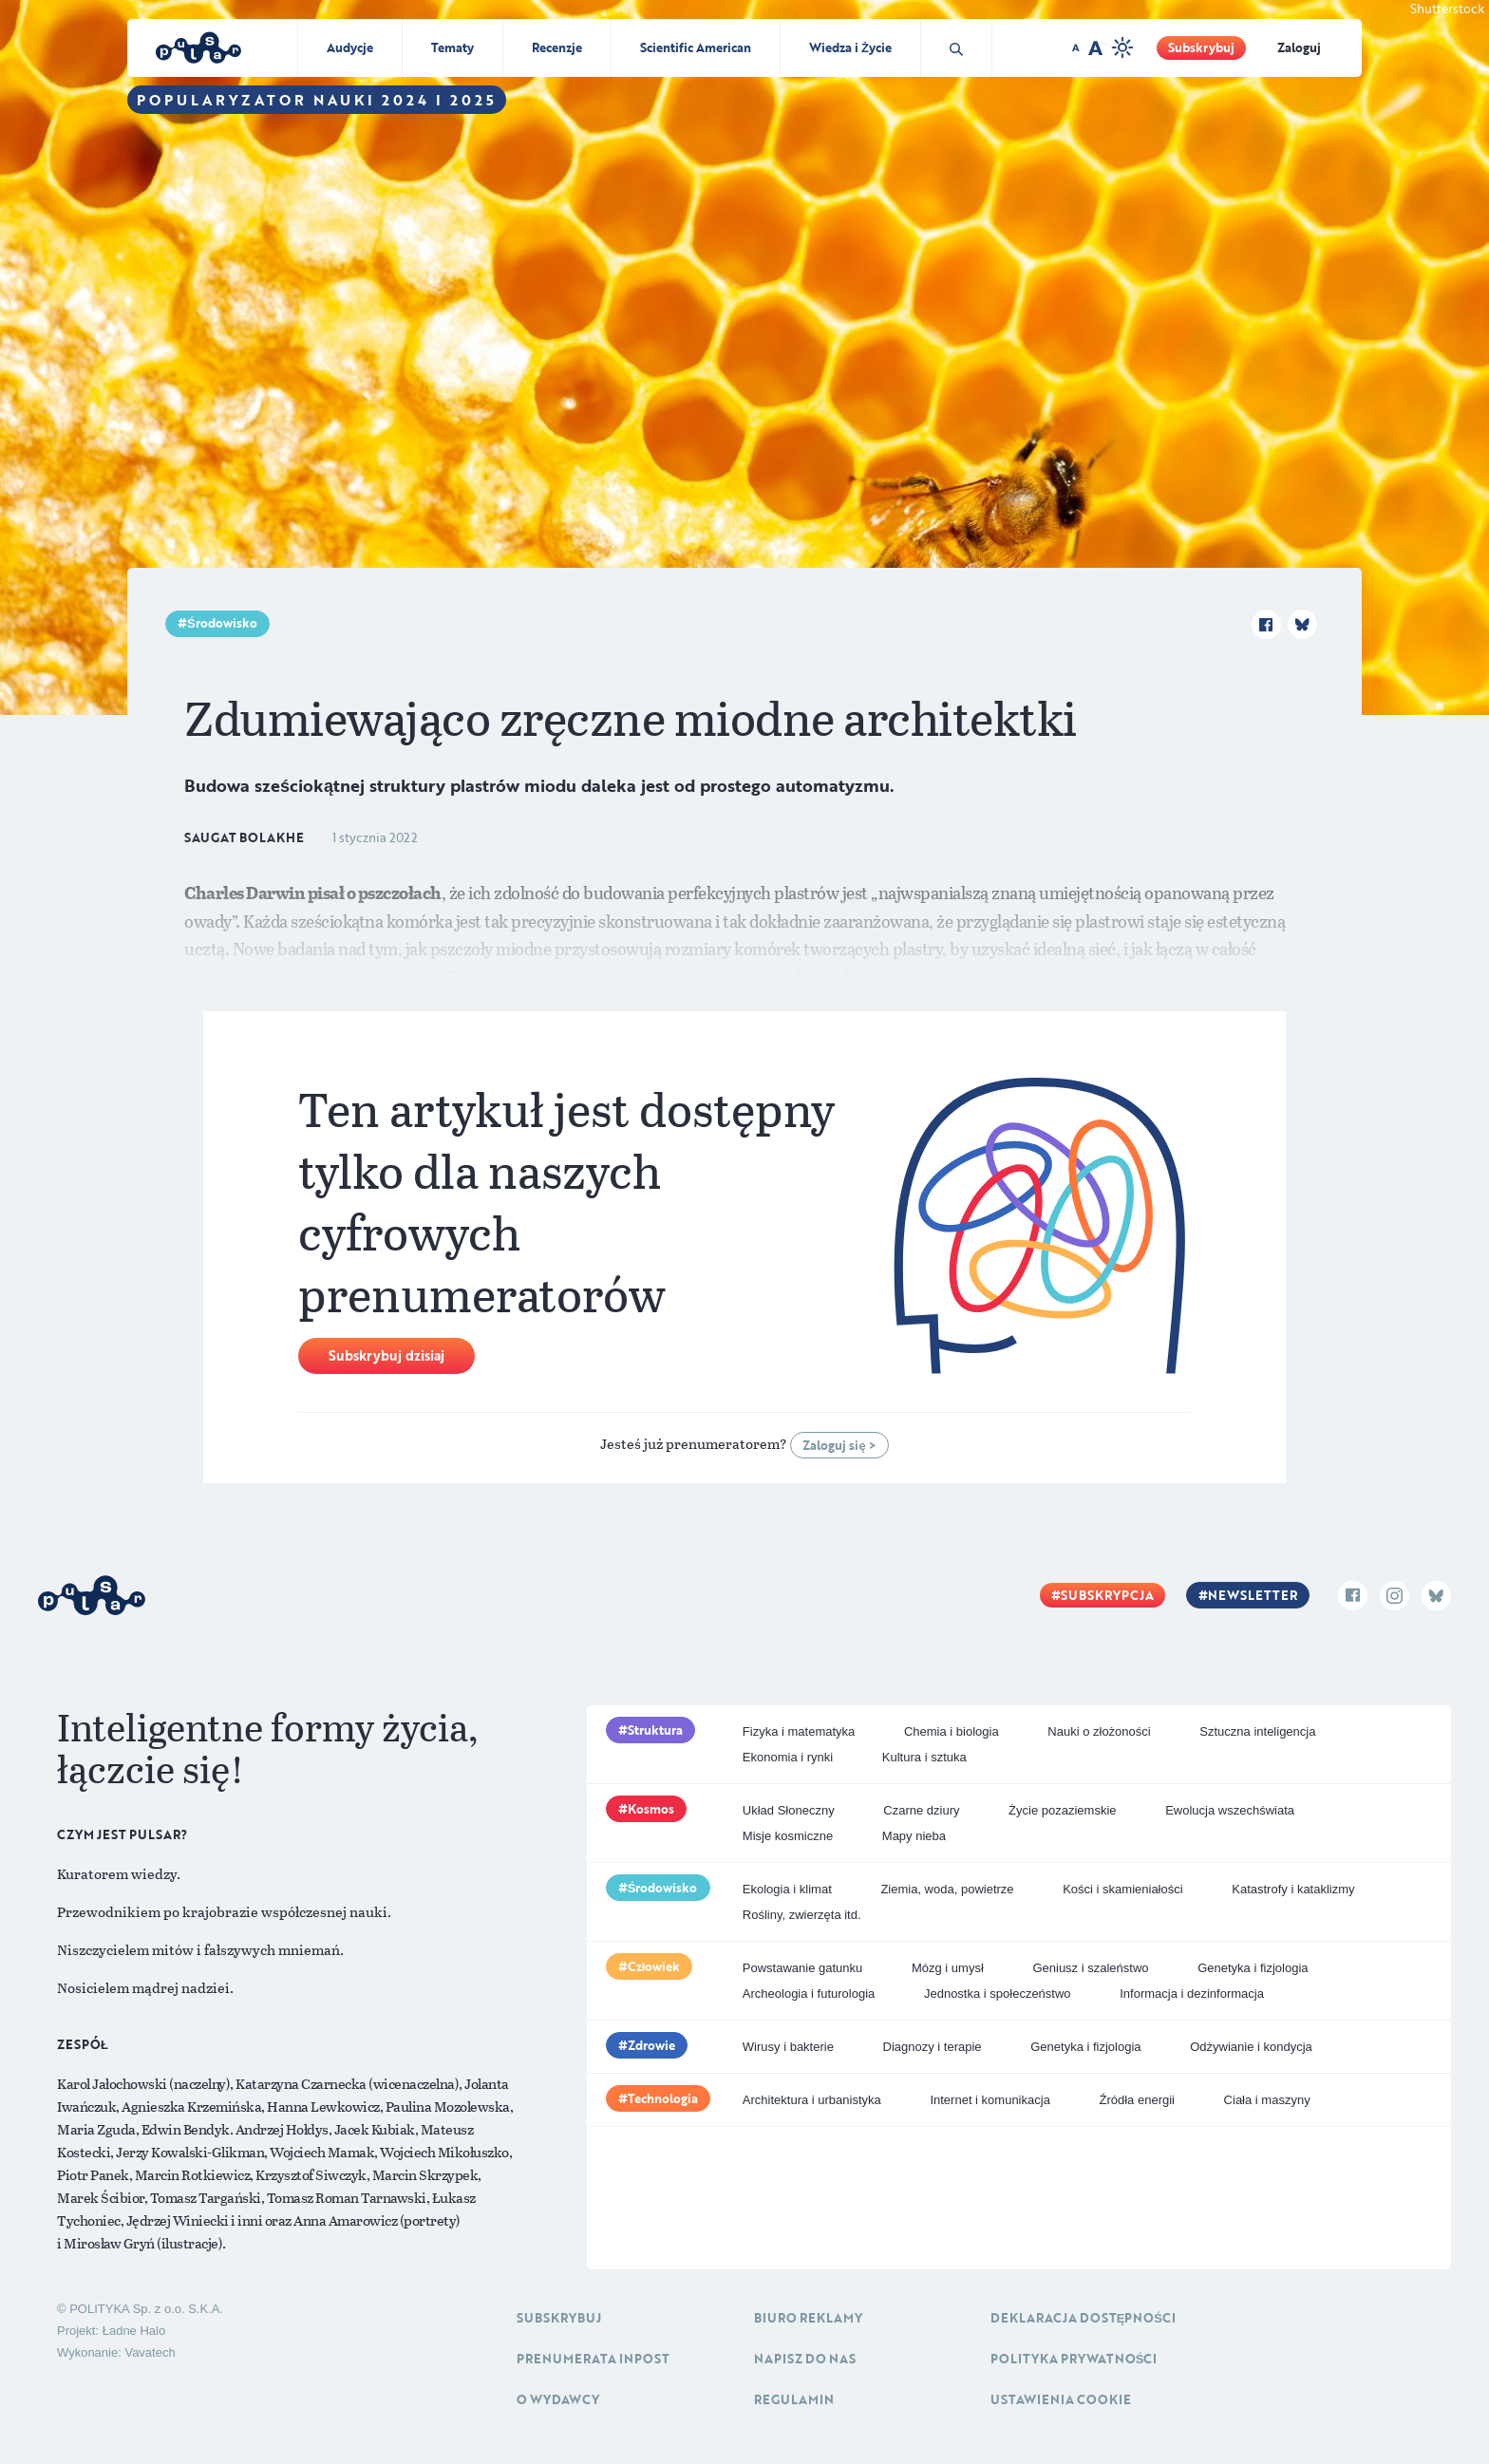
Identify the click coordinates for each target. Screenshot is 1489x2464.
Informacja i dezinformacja (1192, 1993)
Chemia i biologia (951, 1731)
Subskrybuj (1201, 47)
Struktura (655, 1730)
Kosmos (651, 1808)
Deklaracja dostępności (1083, 2317)
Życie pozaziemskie (1062, 1810)
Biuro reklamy (808, 2317)
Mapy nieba (914, 1836)
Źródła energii (1137, 2100)
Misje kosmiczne (788, 1836)
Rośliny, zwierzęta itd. (802, 1915)
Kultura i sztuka (924, 1757)
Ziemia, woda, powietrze (946, 1889)
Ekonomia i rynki (788, 1757)
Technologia (663, 2098)
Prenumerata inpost (593, 2358)
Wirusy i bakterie (788, 2047)
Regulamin (794, 2399)
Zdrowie (651, 2045)
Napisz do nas (805, 2358)
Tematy (452, 47)
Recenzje (557, 47)
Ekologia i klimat (787, 1889)
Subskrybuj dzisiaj (386, 1355)
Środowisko (222, 622)
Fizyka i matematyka (799, 1731)
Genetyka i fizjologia (1252, 1968)
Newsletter (1252, 1595)
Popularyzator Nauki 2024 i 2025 (317, 99)
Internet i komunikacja (989, 2100)
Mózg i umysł (948, 1968)
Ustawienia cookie (1060, 2399)
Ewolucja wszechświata (1229, 1810)
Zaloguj (1299, 47)
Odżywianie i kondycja (1251, 2047)
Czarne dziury (921, 1810)
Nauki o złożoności (1098, 1731)
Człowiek (654, 1966)
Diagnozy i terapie (932, 2047)
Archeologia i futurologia (809, 1993)
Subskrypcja (1107, 1595)
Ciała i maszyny (1267, 2100)
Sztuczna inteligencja (1257, 1731)
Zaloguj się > (839, 1445)
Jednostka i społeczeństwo (997, 1993)
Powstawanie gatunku (802, 1968)
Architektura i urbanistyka (812, 2100)
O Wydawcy (558, 2399)
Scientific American (695, 47)
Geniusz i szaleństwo (1090, 1968)
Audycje (350, 47)
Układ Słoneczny (789, 1810)
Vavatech (149, 2352)
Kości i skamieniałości (1122, 1889)
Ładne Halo (134, 2330)
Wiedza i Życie (850, 47)
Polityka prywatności (1074, 2358)
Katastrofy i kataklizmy (1293, 1889)
